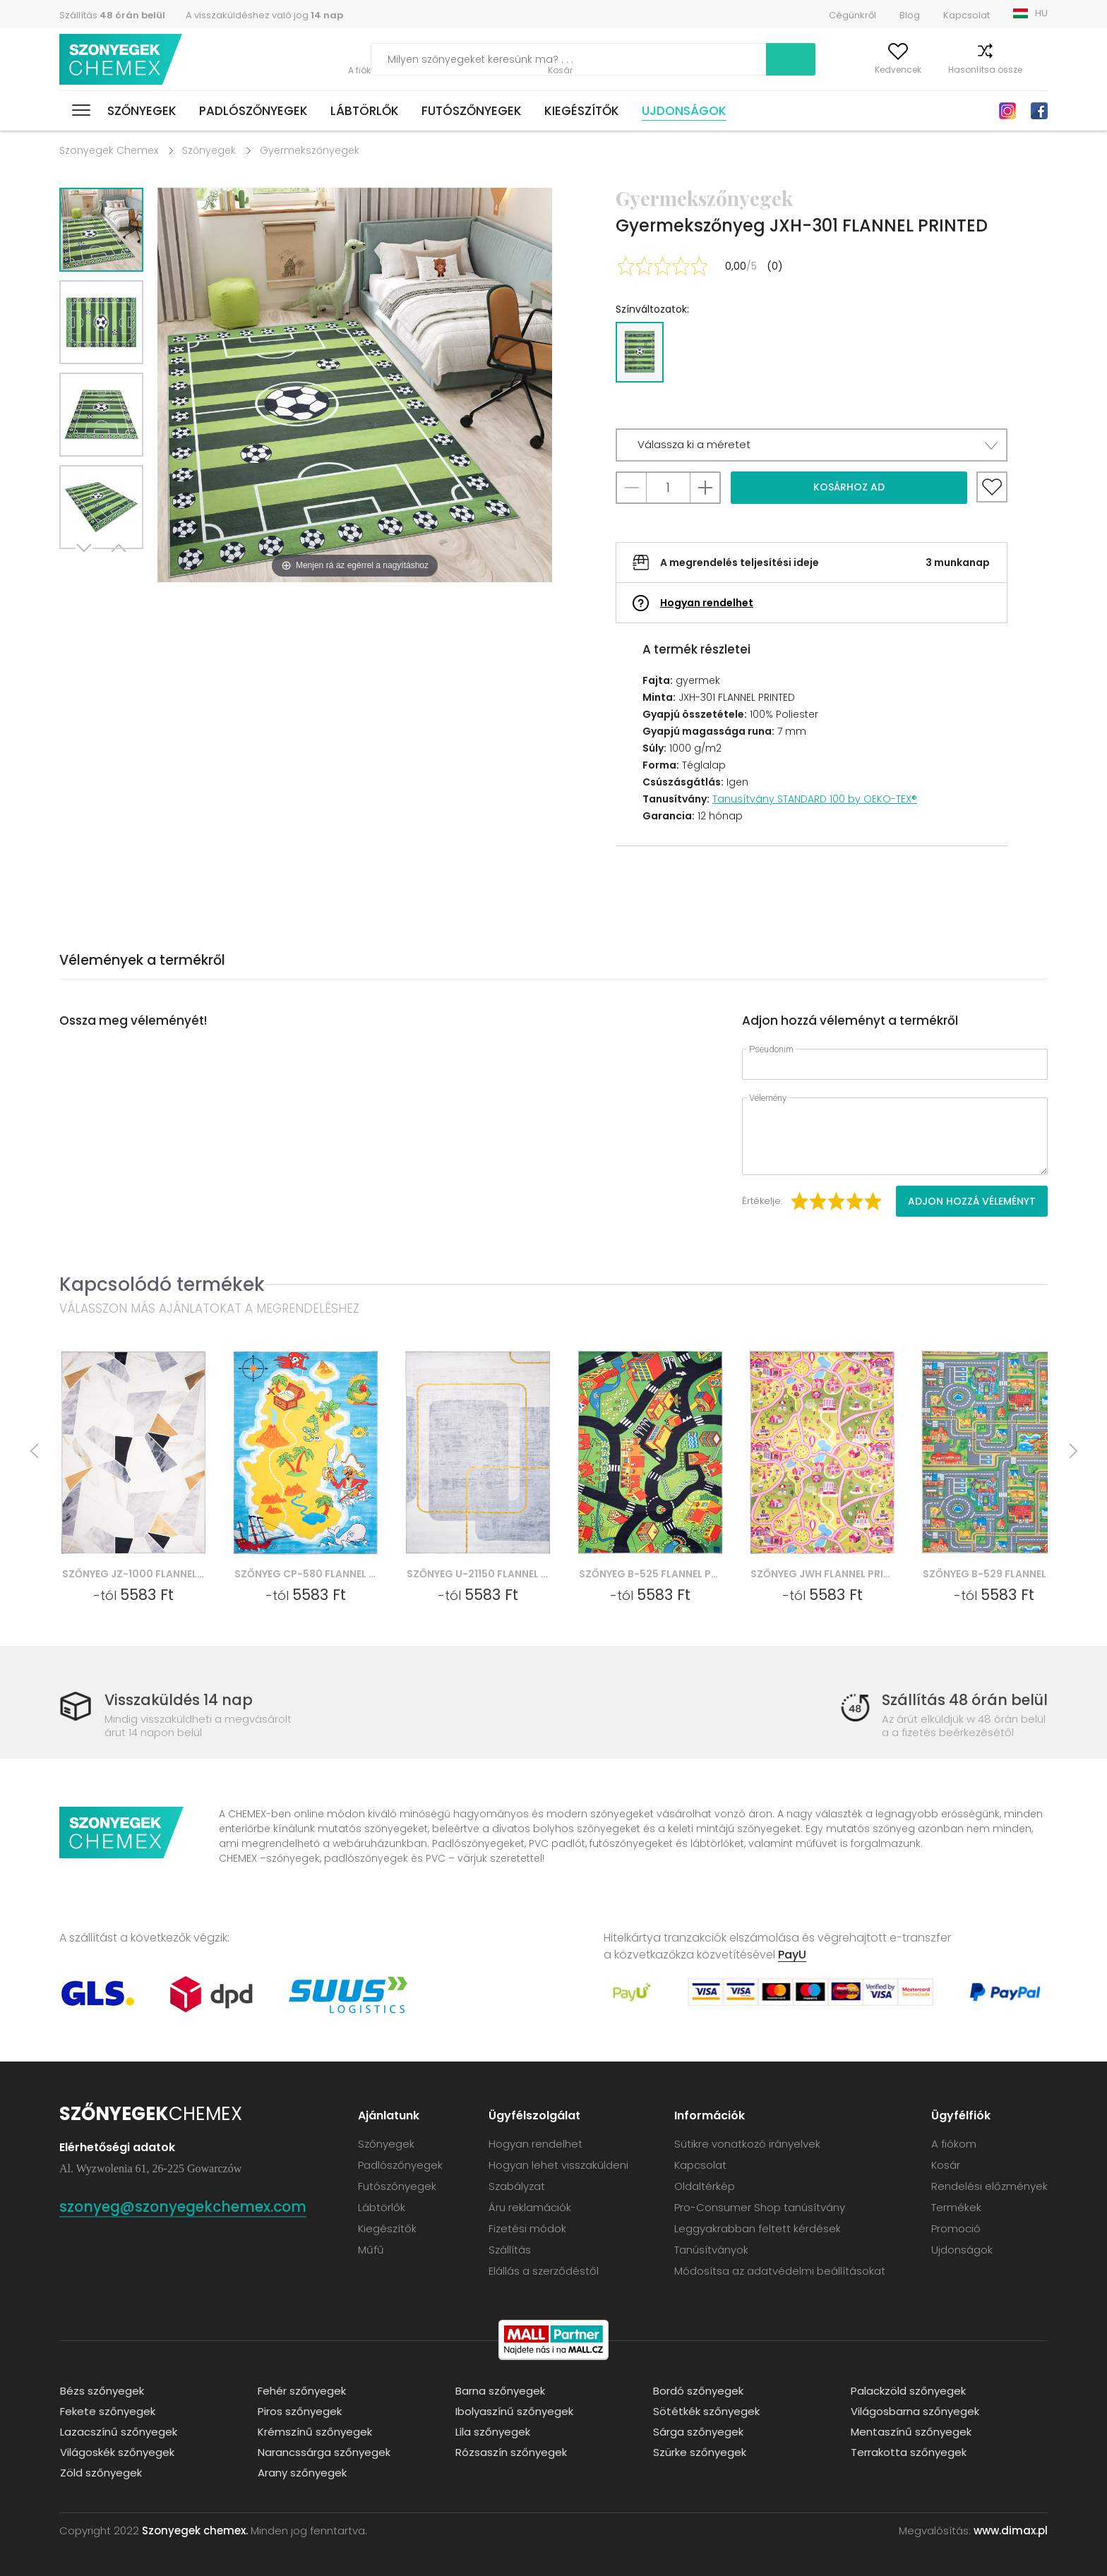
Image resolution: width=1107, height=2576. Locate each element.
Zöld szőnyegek (100, 2471)
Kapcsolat (966, 15)
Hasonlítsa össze (959, 70)
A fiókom (803, 70)
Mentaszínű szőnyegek (910, 2431)
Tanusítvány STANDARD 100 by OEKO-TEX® (814, 799)
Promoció (956, 2227)
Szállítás (112, 15)
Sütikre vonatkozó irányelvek (747, 2143)
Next (85, 566)
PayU (792, 1954)
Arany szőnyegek (301, 2471)
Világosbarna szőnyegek (914, 2410)
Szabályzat (517, 2185)
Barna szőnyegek (499, 2390)
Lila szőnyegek (492, 2431)
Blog (909, 15)
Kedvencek (872, 70)
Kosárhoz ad (849, 487)
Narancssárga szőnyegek (323, 2451)
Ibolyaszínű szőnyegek (514, 2410)
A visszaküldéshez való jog (264, 15)
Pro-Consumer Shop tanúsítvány (759, 2206)
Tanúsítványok (711, 2248)
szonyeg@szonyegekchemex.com (187, 2206)
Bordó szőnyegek (697, 2390)
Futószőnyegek (471, 110)
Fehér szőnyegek (301, 2390)
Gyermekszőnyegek (309, 150)
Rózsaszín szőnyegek (510, 2451)
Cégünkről (852, 15)
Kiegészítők (581, 110)
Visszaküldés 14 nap (179, 1700)
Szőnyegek (141, 110)
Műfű (371, 2248)
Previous (117, 566)
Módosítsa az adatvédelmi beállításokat (779, 2270)
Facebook (1039, 110)
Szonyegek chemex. (195, 2529)
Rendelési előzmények (989, 2185)
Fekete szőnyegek (107, 2410)
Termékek (956, 2206)
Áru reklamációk (530, 2206)
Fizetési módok (527, 2227)
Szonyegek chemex (121, 59)
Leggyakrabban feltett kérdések (757, 2227)
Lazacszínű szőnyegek (117, 2431)
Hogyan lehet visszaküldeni (558, 2164)
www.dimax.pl (1011, 2529)
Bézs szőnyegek (101, 2390)
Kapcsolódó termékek (162, 1284)
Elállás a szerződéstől (544, 2270)
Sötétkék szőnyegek (705, 2410)
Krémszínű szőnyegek (314, 2431)
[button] (811, 445)
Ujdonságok (684, 110)
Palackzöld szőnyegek (907, 2390)
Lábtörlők (364, 110)
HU (1041, 13)
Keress (725, 59)
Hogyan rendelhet (706, 603)
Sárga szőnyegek (697, 2431)
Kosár (1035, 70)
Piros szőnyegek (299, 2410)
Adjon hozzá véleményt (972, 1201)
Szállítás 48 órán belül (964, 1700)
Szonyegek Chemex (108, 150)
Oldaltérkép (704, 2185)
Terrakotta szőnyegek (908, 2451)
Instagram (1007, 110)
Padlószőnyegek (253, 110)
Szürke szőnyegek (699, 2451)
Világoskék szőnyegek (116, 2451)
